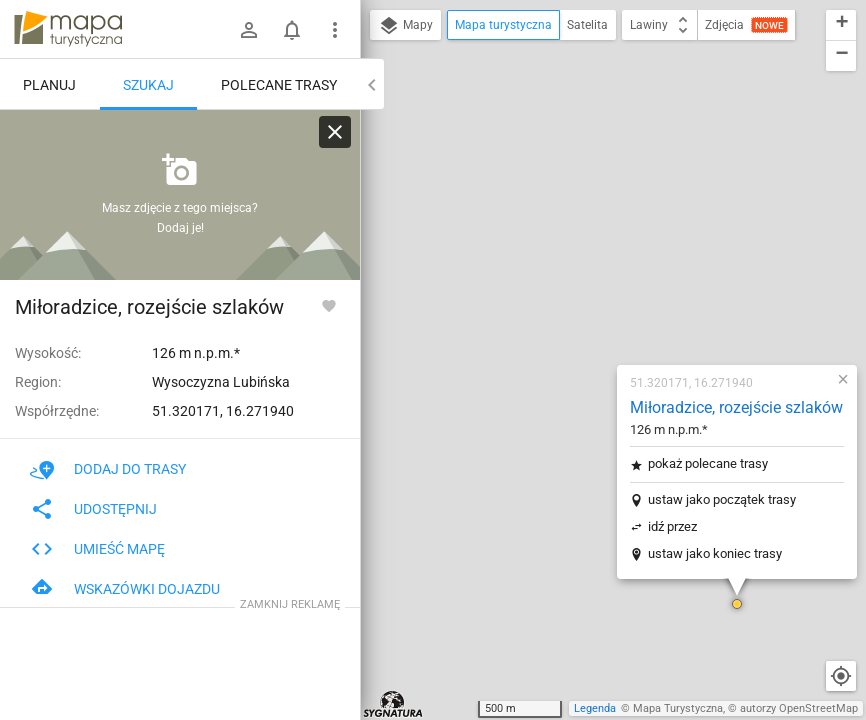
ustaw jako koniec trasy (591, 309)
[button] (613, 360)
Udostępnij (93, 509)
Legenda (595, 708)
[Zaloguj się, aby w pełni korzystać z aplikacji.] (329, 305)
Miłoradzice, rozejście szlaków (612, 163)
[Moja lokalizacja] (841, 676)
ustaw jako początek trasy (598, 255)
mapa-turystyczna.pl (68, 29)
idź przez (548, 282)
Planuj (49, 85)
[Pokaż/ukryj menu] (335, 30)
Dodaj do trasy (108, 469)
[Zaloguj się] (249, 30)
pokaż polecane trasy (584, 219)
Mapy (405, 26)
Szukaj (148, 85)
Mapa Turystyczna (678, 708)
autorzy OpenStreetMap (799, 708)
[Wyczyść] (335, 132)
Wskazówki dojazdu (125, 589)
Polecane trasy (279, 85)
